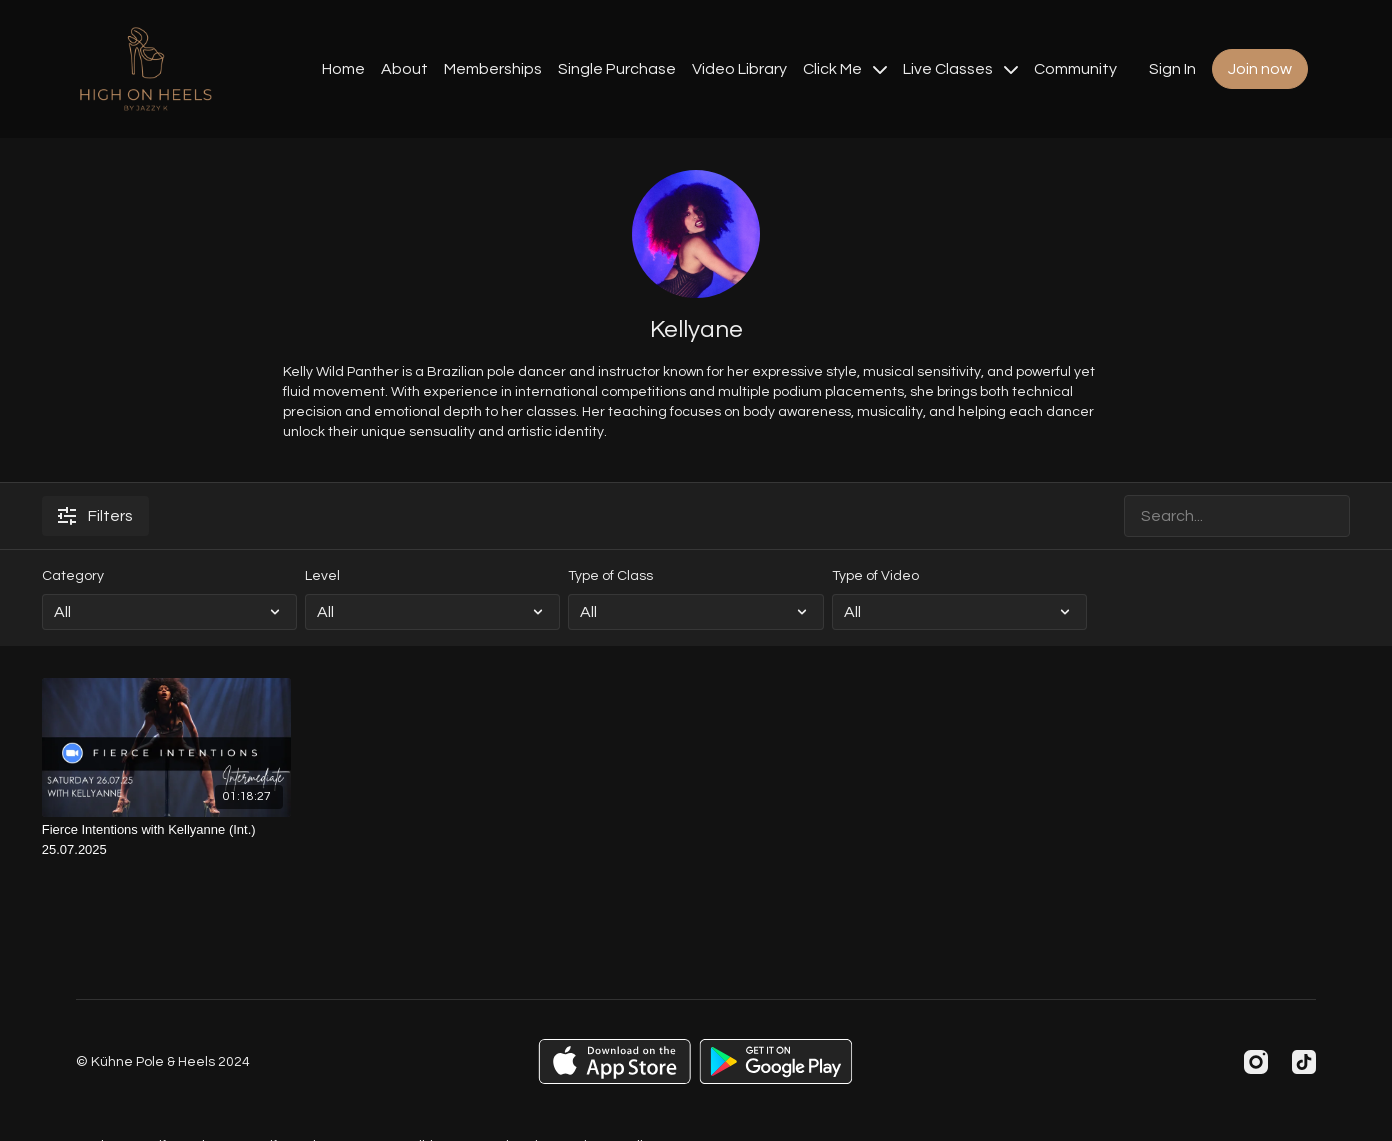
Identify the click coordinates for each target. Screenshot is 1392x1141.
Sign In (1172, 69)
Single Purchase (617, 69)
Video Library (739, 69)
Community (1075, 69)
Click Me (845, 69)
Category (73, 576)
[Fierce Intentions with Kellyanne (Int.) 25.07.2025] (166, 839)
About (404, 69)
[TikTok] (1304, 1062)
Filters (95, 516)
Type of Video (875, 576)
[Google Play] (776, 1061)
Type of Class (610, 576)
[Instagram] (1256, 1062)
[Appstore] (614, 1061)
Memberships (493, 69)
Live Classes (960, 69)
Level (322, 576)
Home (343, 69)
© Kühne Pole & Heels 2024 (163, 1062)
